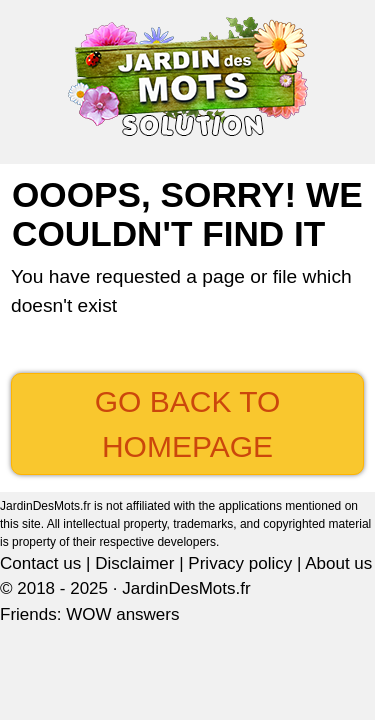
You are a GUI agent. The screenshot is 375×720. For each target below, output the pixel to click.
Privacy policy (240, 563)
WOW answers (122, 614)
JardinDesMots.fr (186, 588)
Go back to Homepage (188, 424)
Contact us (40, 563)
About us (338, 563)
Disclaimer (134, 563)
